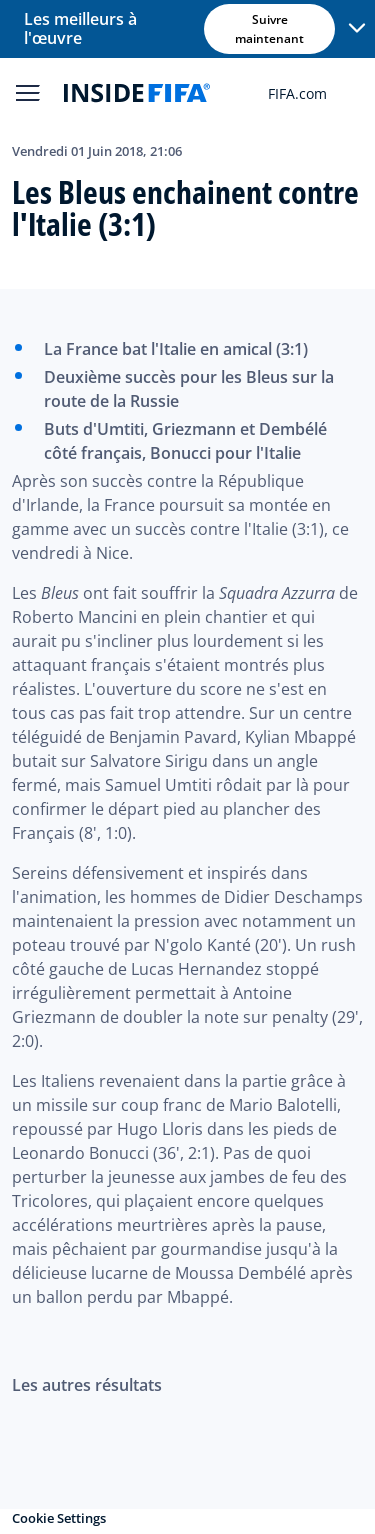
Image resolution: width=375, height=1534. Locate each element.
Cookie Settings (59, 1518)
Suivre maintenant (269, 29)
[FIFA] (137, 93)
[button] (357, 29)
